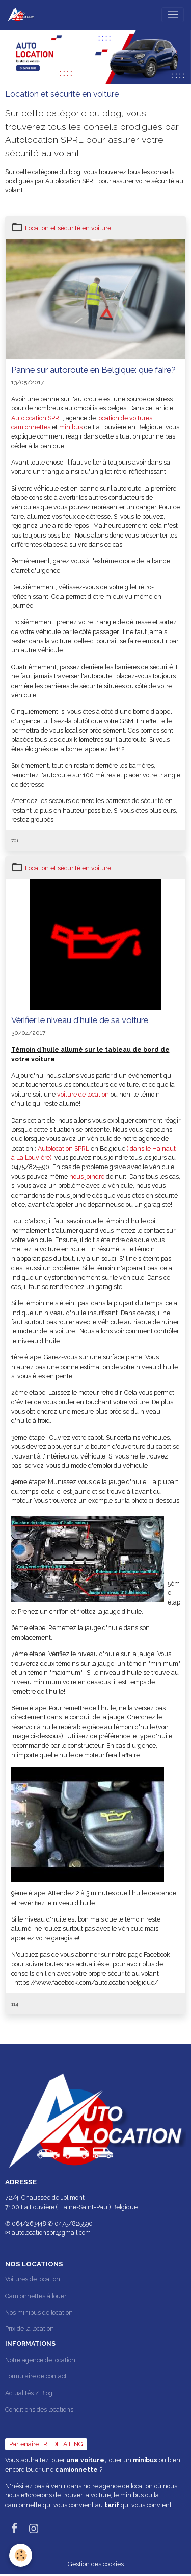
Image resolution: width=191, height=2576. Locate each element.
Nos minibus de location (39, 2312)
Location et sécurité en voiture (68, 228)
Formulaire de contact (36, 2376)
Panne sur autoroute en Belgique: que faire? (93, 369)
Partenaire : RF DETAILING (46, 2444)
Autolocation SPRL (37, 418)
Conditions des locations (39, 2409)
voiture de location (82, 1094)
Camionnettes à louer (35, 2296)
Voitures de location (32, 2279)
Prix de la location (29, 2328)
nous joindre (87, 1176)
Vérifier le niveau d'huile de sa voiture (79, 1020)
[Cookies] (20, 2555)
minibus (71, 427)
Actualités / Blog (28, 2393)
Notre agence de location (40, 2360)
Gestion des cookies (96, 2564)
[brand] (22, 14)
